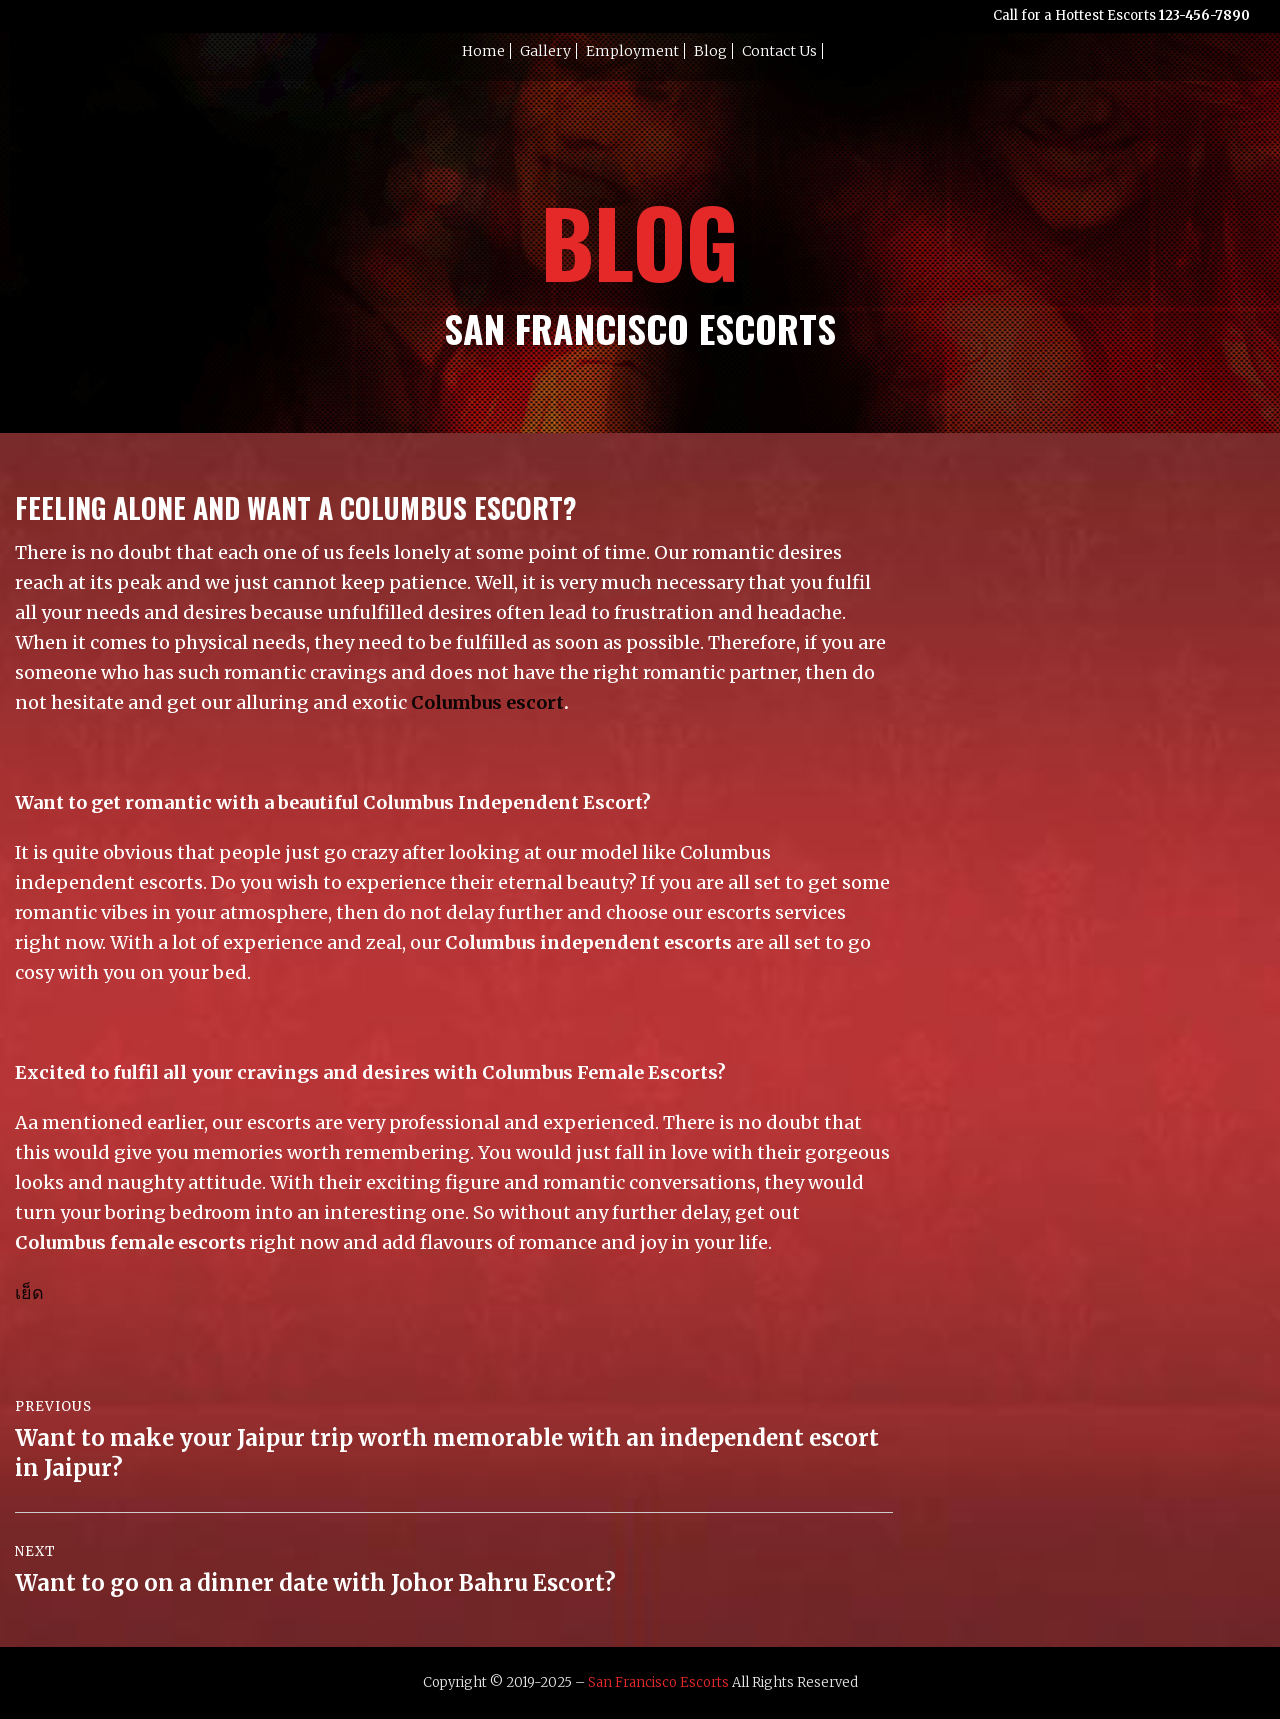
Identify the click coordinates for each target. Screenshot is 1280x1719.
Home (483, 51)
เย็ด (29, 1292)
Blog (710, 51)
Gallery (545, 51)
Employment (632, 51)
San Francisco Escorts (658, 1682)
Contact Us (779, 51)
